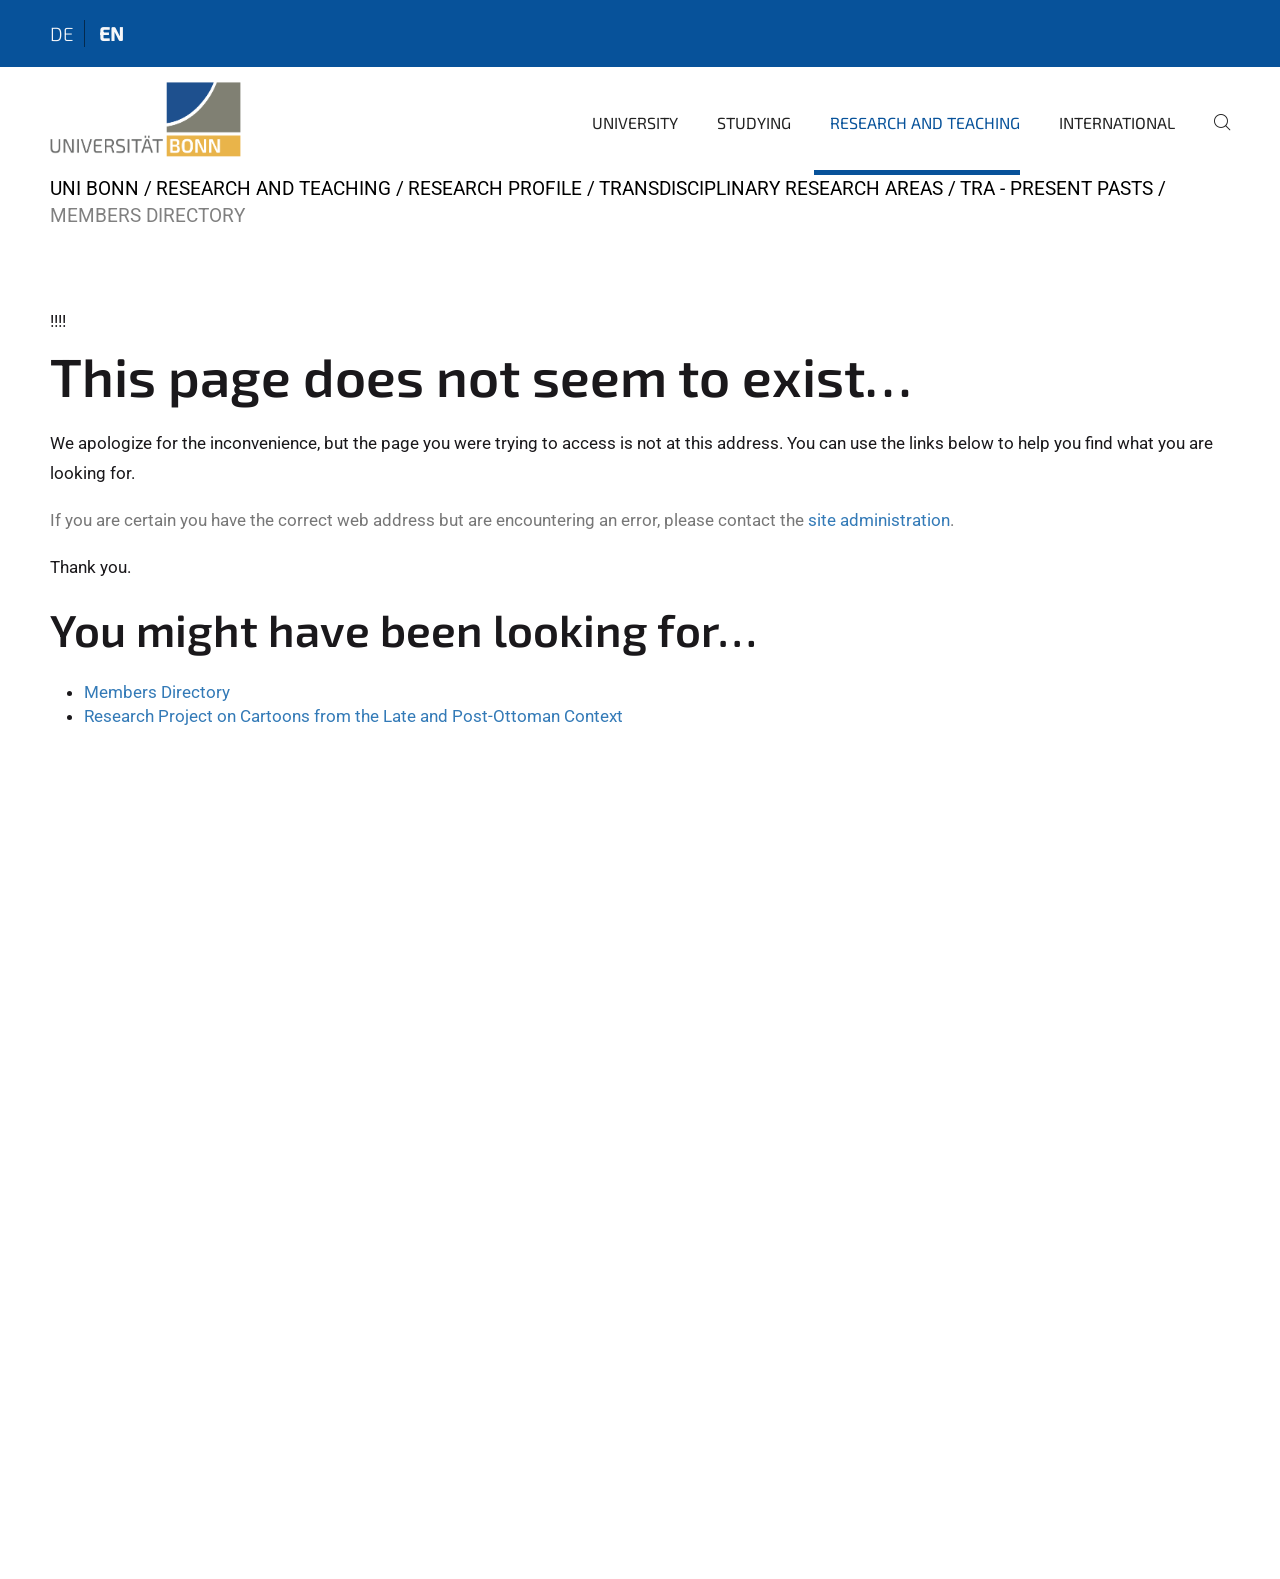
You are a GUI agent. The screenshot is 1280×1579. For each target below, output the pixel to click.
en (111, 33)
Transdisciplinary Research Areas (771, 188)
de (62, 33)
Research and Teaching (925, 122)
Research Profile (495, 188)
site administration (879, 520)
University (635, 122)
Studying (754, 122)
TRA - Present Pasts (1056, 188)
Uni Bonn (94, 188)
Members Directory (157, 692)
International (1117, 122)
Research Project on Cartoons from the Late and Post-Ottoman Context (353, 716)
